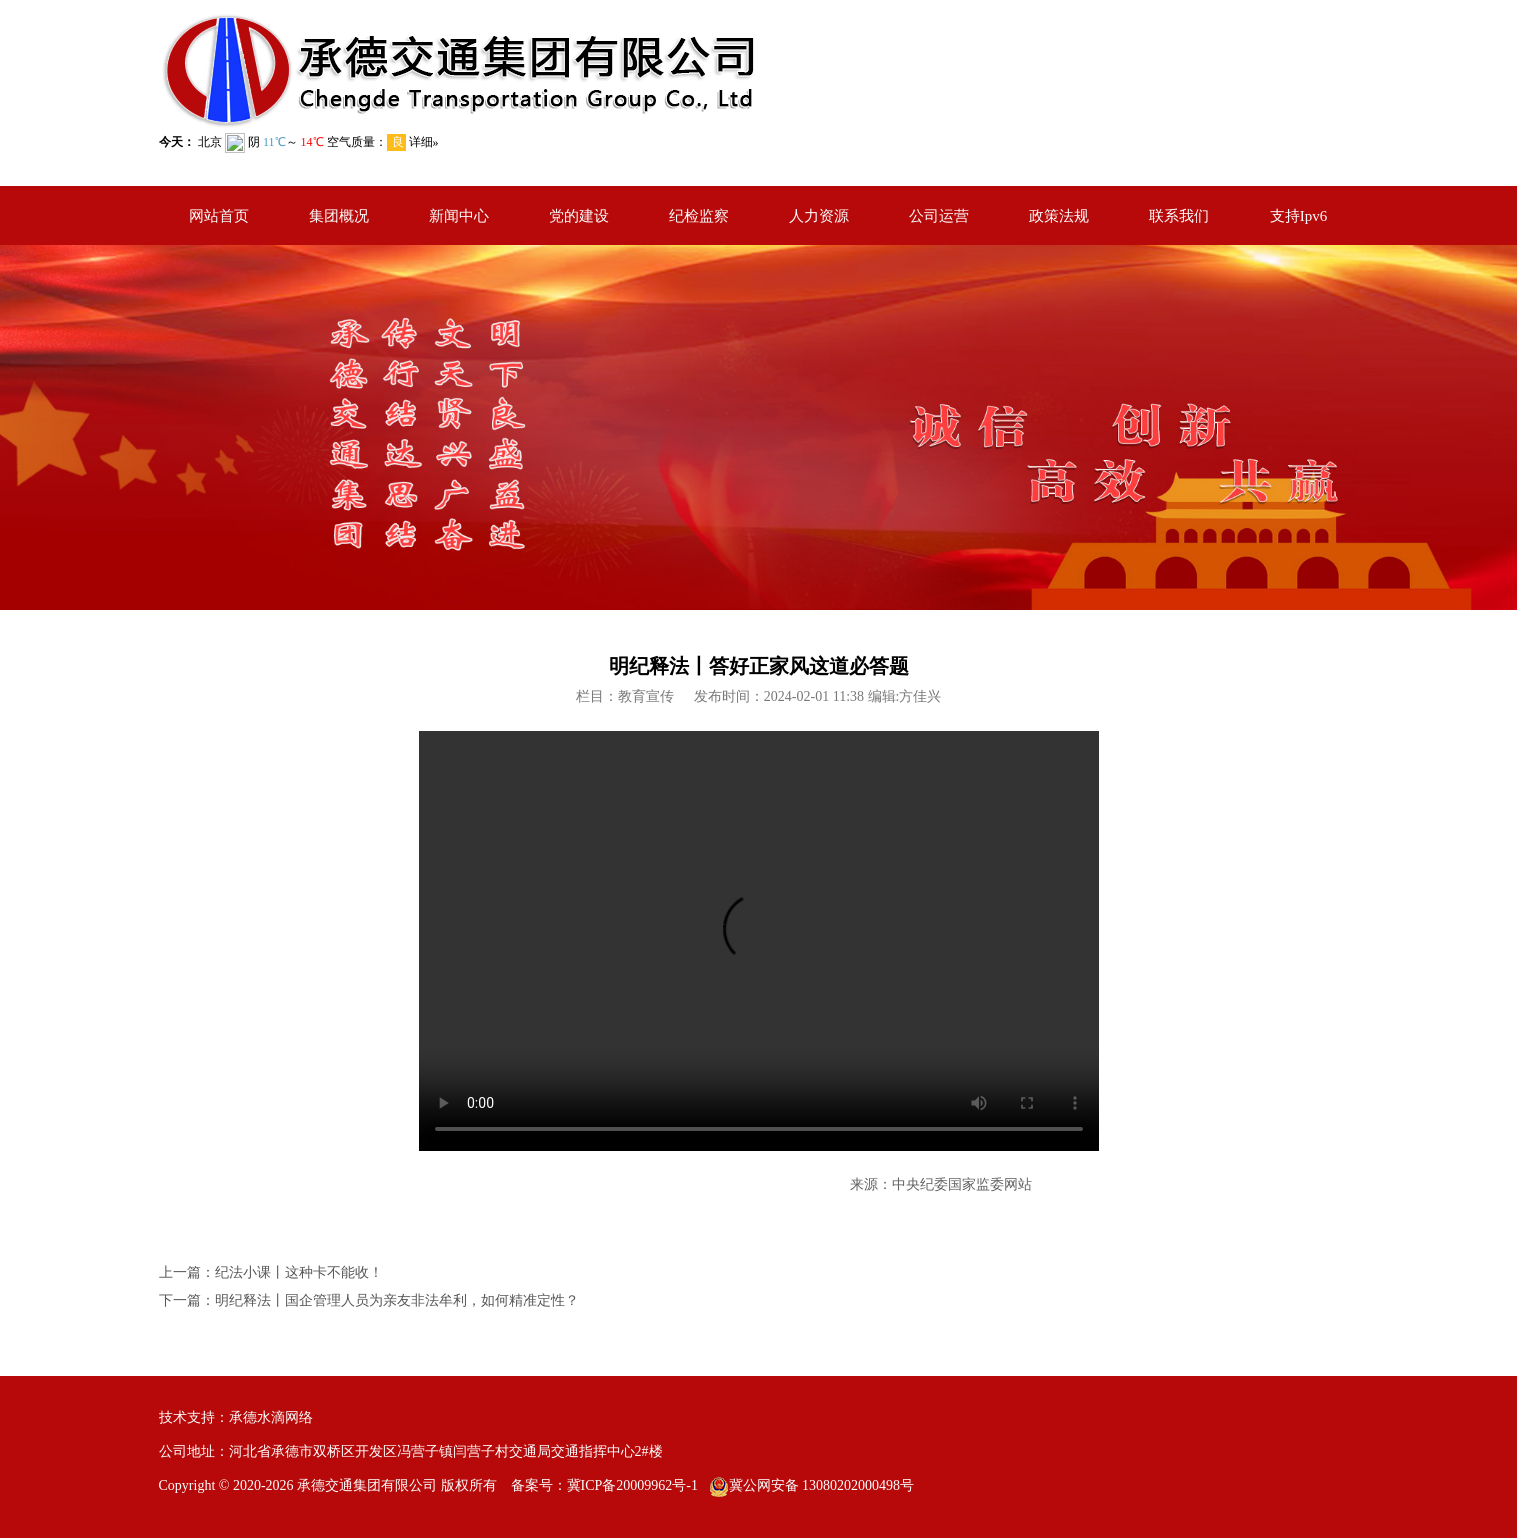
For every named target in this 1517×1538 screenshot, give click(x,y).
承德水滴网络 (271, 1417)
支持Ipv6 (1299, 216)
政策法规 (1059, 216)
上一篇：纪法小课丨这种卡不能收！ (271, 1272)
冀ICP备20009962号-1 (632, 1485)
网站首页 (219, 216)
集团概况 (339, 216)
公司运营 (939, 216)
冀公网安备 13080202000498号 (822, 1485)
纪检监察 (699, 216)
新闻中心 (459, 216)
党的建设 (579, 216)
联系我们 (1179, 216)
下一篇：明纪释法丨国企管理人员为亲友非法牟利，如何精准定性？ (369, 1300)
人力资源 (819, 216)
